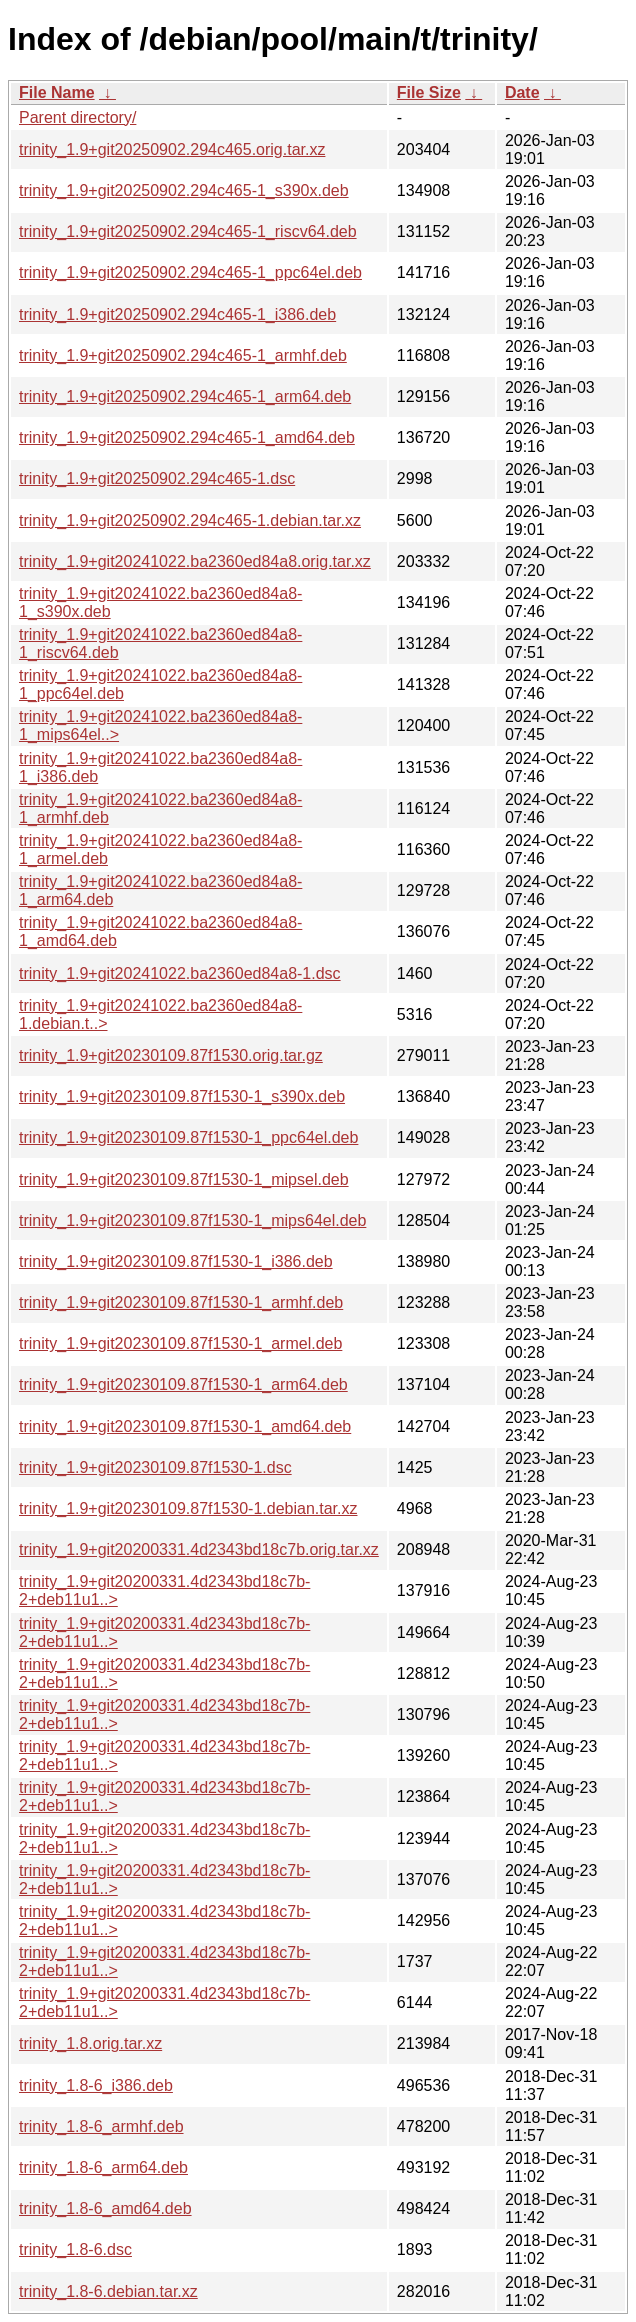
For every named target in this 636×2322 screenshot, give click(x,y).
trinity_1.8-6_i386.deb (96, 2085)
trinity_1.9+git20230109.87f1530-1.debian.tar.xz (188, 1508)
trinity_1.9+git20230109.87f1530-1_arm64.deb (183, 1384)
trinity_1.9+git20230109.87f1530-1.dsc (155, 1467)
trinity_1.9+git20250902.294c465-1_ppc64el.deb (190, 272)
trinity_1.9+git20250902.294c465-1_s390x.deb (184, 190)
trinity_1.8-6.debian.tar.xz (108, 2291)
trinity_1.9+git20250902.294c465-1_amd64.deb (187, 437)
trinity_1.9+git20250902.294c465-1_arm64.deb (185, 396)
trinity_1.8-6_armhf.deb (101, 2126)
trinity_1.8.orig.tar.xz (90, 2043)
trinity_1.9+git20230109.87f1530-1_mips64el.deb (192, 1220)
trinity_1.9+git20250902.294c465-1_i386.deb (177, 314)
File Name (57, 92)
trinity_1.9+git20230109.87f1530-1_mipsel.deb (184, 1179)
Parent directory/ (77, 117)
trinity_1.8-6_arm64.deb (103, 2167)
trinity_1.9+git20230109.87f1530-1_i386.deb (176, 1261)
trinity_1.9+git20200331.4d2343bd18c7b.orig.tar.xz (199, 1549)
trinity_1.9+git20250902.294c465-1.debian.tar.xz (190, 520)
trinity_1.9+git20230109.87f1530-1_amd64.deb (185, 1426)
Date (522, 92)
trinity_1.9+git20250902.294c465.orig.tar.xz (172, 149)
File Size (429, 92)
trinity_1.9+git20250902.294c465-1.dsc (157, 478)
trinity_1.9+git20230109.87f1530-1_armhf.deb (181, 1302)
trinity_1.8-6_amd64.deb (105, 2208)
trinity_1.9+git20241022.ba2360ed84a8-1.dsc (180, 973)
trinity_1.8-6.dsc (75, 2249)
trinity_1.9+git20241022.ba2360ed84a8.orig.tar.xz (195, 561)
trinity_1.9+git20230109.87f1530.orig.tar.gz (171, 1055)
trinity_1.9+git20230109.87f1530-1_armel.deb (180, 1343)
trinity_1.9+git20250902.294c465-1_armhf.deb (183, 355)
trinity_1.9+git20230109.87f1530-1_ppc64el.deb (188, 1137)
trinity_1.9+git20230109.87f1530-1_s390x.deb (182, 1096)
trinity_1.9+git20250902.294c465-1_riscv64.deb (188, 231)
